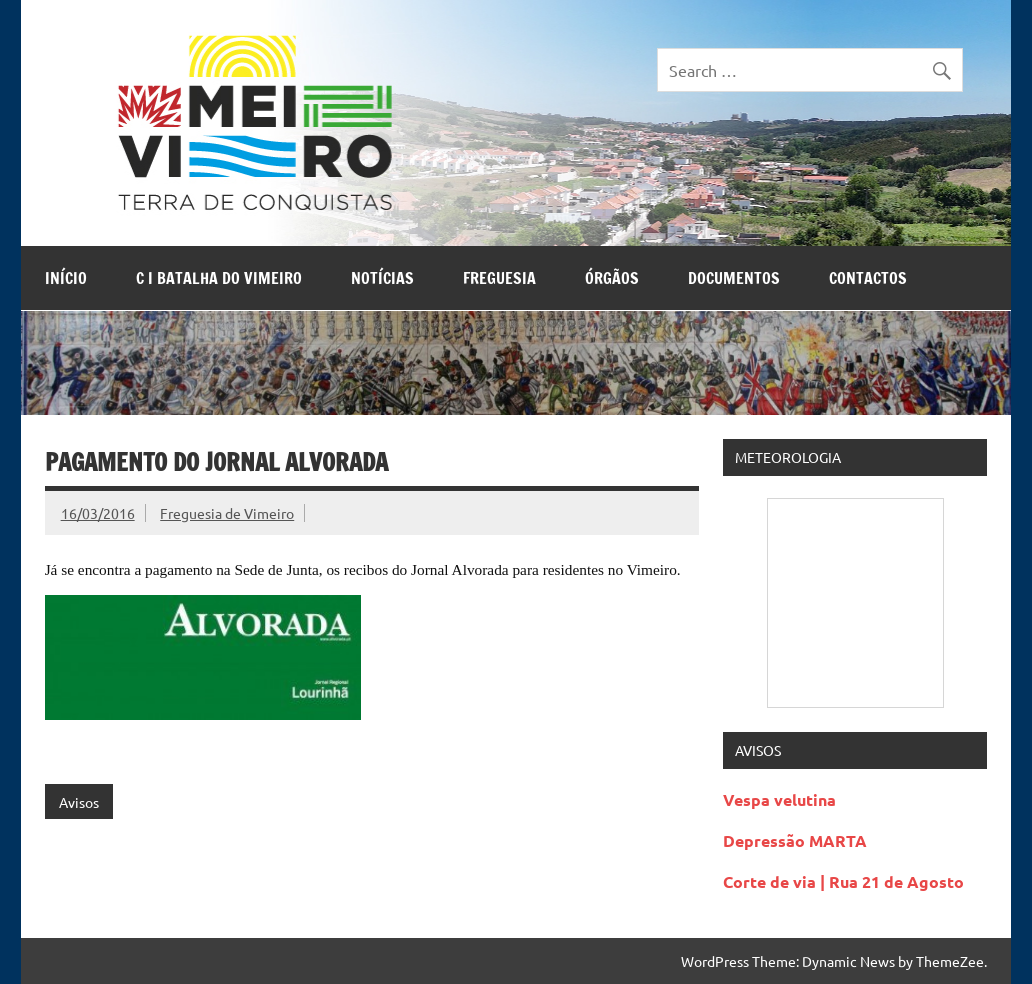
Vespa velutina (779, 799)
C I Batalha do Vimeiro (219, 278)
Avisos (79, 802)
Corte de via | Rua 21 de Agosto (843, 881)
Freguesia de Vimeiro (227, 513)
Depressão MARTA (795, 840)
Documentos (734, 278)
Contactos (868, 278)
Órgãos (612, 278)
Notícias (382, 278)
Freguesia (499, 278)
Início (66, 278)
